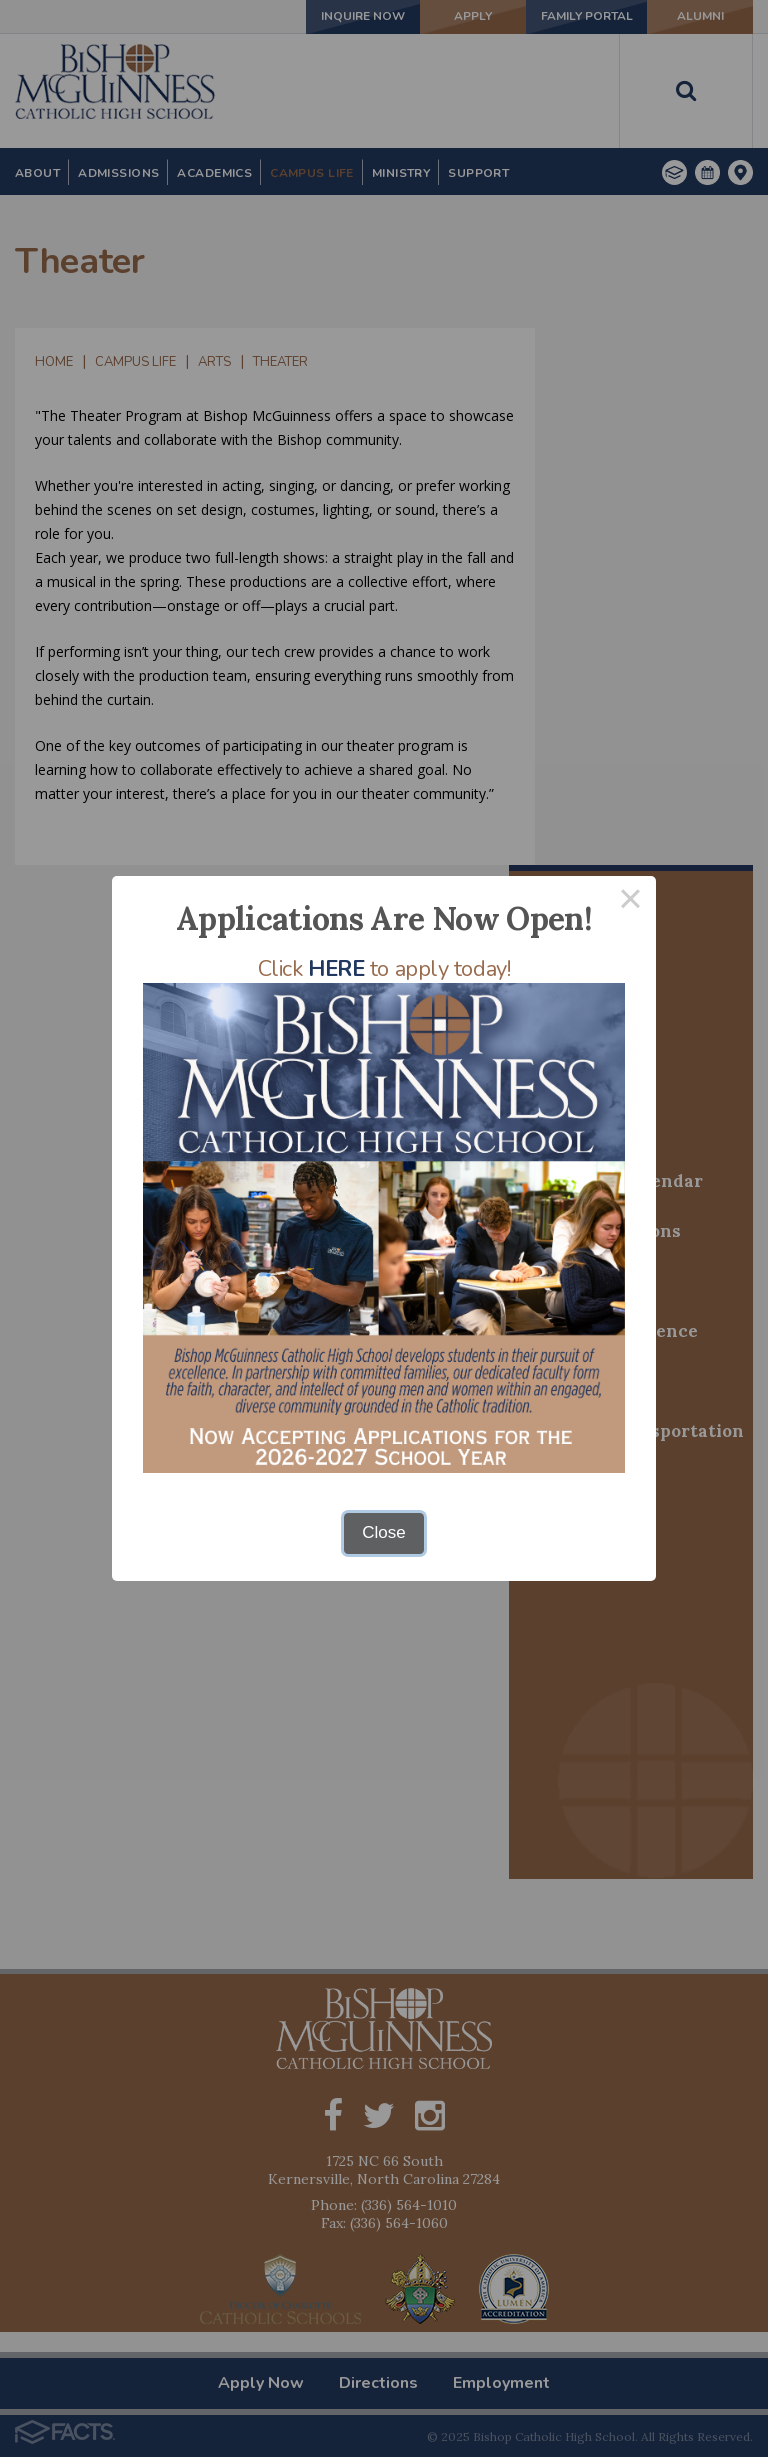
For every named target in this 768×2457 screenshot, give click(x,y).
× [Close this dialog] (631, 901)
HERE (336, 969)
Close (383, 1532)
